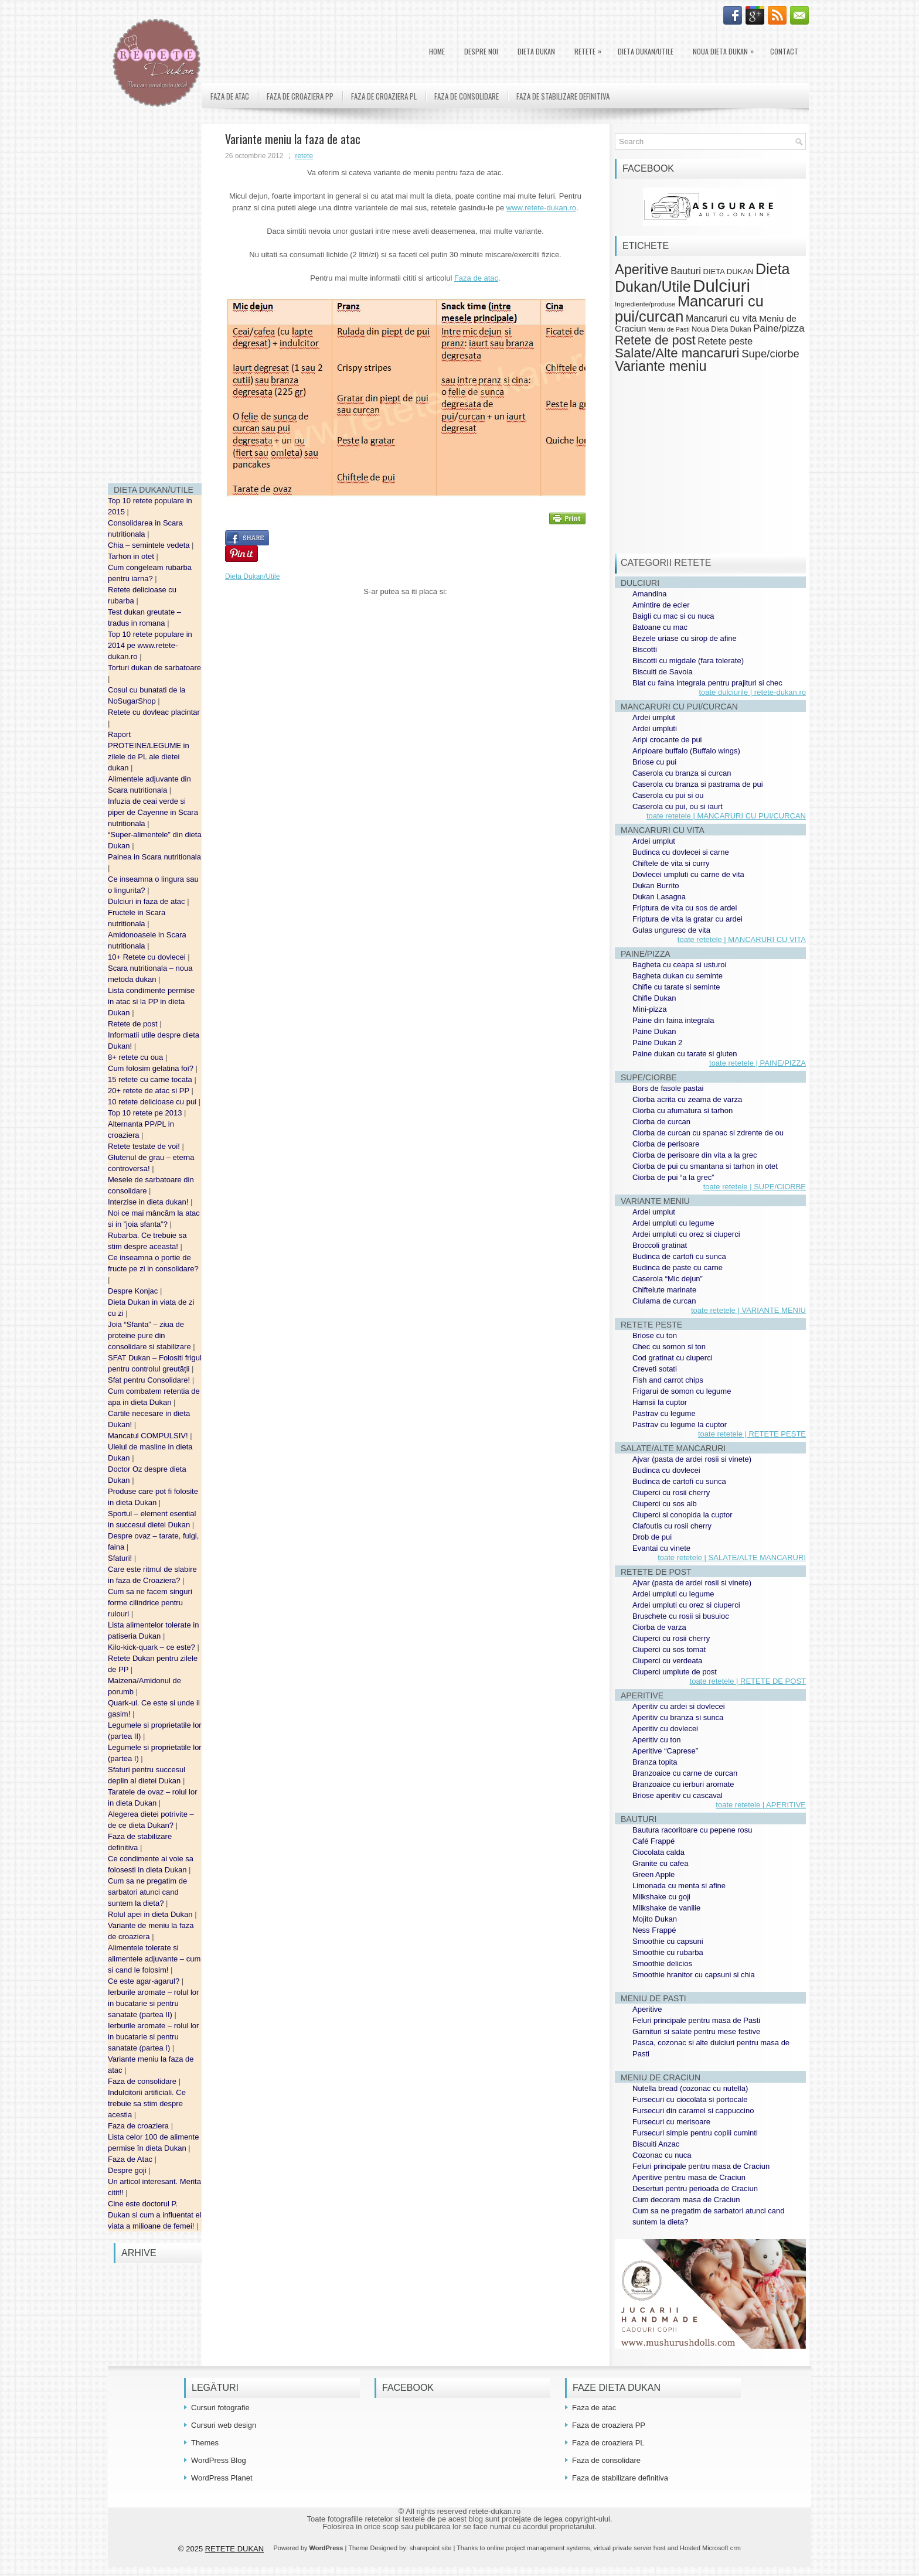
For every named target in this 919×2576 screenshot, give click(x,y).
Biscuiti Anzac (655, 2144)
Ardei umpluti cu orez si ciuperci (686, 1234)
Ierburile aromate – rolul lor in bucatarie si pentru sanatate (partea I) (153, 2036)
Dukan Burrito (655, 885)
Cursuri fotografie (220, 2407)
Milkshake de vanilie (666, 1907)
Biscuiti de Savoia (662, 671)
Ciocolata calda (658, 1852)
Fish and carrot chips (667, 1380)
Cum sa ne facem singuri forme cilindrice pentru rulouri (150, 1602)
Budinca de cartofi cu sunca (679, 1256)
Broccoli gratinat (659, 1245)
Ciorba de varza (659, 1627)
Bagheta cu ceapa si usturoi (679, 964)
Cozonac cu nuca (661, 2155)
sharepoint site (431, 2547)
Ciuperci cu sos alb (664, 1503)
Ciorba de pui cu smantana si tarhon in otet (705, 1166)
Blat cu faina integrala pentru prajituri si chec (707, 682)
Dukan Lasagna (659, 896)
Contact (784, 51)
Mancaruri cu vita (721, 318)
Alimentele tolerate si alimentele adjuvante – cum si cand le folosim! (154, 1958)
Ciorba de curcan (661, 1121)
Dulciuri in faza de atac (147, 901)
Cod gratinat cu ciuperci (672, 1357)
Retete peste (725, 341)
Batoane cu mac (659, 627)
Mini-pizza (649, 1009)
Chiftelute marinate (664, 1289)
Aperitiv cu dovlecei (665, 1728)
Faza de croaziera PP (300, 96)
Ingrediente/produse (645, 304)
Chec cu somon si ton (669, 1346)
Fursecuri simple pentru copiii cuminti (695, 2132)
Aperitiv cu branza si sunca (677, 1717)
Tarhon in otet (132, 556)
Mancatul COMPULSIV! (149, 1435)
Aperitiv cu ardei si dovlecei (678, 1706)
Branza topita (655, 1762)
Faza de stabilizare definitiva (563, 96)
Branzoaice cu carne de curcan (684, 1773)
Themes (205, 2442)
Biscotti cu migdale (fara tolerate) (688, 660)
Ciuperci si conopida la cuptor (682, 1514)
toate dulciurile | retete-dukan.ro (752, 692)
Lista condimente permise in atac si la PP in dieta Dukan (151, 1001)
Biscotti (644, 649)
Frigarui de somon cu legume (681, 1391)
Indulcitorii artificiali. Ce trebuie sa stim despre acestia (147, 2103)
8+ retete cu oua (136, 1057)
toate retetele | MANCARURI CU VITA (742, 939)
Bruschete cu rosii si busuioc (680, 1616)
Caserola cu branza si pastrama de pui (697, 784)
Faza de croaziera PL (384, 96)
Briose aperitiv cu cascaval (677, 1795)
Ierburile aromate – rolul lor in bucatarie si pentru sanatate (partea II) (153, 2003)
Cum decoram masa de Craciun (686, 2199)
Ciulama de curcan (664, 1300)
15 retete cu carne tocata (151, 1079)
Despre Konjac (134, 1291)
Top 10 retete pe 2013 (146, 1112)
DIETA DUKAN (536, 51)
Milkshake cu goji (661, 1896)
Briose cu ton (654, 1335)
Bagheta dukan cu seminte (677, 975)
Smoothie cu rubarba (667, 1952)
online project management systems (538, 2547)
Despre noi (481, 51)
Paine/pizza (778, 328)
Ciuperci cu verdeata (667, 1660)
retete (304, 156)
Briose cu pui (654, 762)
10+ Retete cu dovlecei (148, 957)
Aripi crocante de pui (667, 739)
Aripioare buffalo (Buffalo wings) (686, 750)
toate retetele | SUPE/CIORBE (754, 1186)
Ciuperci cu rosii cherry (671, 1492)
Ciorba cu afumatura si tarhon (682, 1110)
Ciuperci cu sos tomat (669, 1649)
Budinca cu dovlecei (666, 1470)
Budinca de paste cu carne (677, 1267)
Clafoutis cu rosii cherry (672, 1525)
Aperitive (642, 269)
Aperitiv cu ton (656, 1739)
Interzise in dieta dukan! (149, 1201)
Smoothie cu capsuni (667, 1941)
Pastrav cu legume (664, 1413)
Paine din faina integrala (673, 1020)
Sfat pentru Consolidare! (150, 1380)
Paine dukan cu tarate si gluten (684, 1053)
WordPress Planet (222, 2477)
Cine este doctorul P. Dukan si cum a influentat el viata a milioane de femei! (155, 2214)
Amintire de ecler (661, 605)
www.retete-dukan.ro (541, 207)
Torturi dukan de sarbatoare (154, 667)
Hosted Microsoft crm (710, 2547)
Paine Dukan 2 (657, 1042)
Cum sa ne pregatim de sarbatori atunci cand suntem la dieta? (147, 1892)
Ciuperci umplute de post (674, 1671)
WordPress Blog (218, 2460)
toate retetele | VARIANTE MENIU (748, 1310)
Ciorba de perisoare (665, 1143)
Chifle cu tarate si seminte (676, 986)
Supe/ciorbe (770, 353)
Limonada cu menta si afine (679, 1885)
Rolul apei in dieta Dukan (151, 1914)
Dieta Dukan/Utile (645, 51)
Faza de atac (229, 96)
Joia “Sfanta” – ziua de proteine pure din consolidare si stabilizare (150, 1335)
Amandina (649, 593)
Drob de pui (652, 1537)
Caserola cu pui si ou (667, 795)
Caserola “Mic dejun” (667, 1278)
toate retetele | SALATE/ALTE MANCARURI (732, 1557)
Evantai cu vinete (661, 1548)
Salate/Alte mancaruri (677, 353)
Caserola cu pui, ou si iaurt (677, 806)
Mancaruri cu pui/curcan (689, 308)
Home (437, 51)
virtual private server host (630, 2547)
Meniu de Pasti (669, 329)
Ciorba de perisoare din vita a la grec (694, 1155)
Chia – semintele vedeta (150, 545)
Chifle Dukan (654, 998)
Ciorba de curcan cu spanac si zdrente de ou (708, 1132)
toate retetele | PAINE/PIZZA (757, 1063)
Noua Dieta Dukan (726, 49)
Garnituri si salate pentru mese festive (696, 2031)
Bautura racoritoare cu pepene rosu (692, 1830)
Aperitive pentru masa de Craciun (689, 2177)
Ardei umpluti (654, 728)
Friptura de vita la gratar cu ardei (687, 919)
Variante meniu (661, 366)
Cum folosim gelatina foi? (152, 1068)
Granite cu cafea (660, 1863)
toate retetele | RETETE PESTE (752, 1433)
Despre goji (128, 2170)
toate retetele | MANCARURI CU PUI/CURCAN (726, 815)
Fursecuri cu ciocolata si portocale (690, 2099)
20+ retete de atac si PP (150, 1090)
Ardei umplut (653, 717)
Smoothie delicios (662, 1963)
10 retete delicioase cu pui (153, 1101)
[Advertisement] (155, 299)
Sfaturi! (121, 1558)
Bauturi (685, 270)
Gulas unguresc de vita (671, 930)
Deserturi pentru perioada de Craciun (695, 2188)
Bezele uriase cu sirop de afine (684, 638)
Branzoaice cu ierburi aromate (683, 1784)
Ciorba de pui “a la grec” (673, 1177)
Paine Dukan (654, 1031)
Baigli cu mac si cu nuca (673, 616)
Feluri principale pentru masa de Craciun (701, 2166)
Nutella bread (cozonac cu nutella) (690, 2088)
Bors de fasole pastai (667, 1088)
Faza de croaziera (139, 2125)
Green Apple (653, 1874)
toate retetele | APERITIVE (761, 1804)
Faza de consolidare (143, 2081)
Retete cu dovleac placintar (154, 712)
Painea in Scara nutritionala (154, 856)
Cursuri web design (223, 2425)
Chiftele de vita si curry (671, 863)
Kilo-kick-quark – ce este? (152, 1647)
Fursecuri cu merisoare (671, 2121)
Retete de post (133, 1023)
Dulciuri (721, 285)
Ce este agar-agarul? (145, 1981)
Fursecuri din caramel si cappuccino (693, 2110)
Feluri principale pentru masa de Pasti (696, 2020)
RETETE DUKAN (234, 2548)
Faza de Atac (131, 2159)
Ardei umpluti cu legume (673, 1223)
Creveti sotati (654, 1368)
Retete (590, 49)
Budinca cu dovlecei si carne (680, 852)
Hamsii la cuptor (659, 1402)
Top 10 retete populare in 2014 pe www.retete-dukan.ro (150, 645)
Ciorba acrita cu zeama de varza (687, 1099)
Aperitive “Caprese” (665, 1750)
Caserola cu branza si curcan (681, 773)
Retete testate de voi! (145, 1146)
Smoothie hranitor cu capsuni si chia (693, 1974)
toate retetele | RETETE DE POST (748, 1681)
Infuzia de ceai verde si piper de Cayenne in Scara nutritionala (153, 812)
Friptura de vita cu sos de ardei (684, 907)
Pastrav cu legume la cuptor (679, 1424)
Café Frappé (653, 1841)
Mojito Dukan (654, 1919)
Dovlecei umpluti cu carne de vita (688, 874)
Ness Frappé (654, 1930)
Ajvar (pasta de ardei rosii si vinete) (691, 1459)
